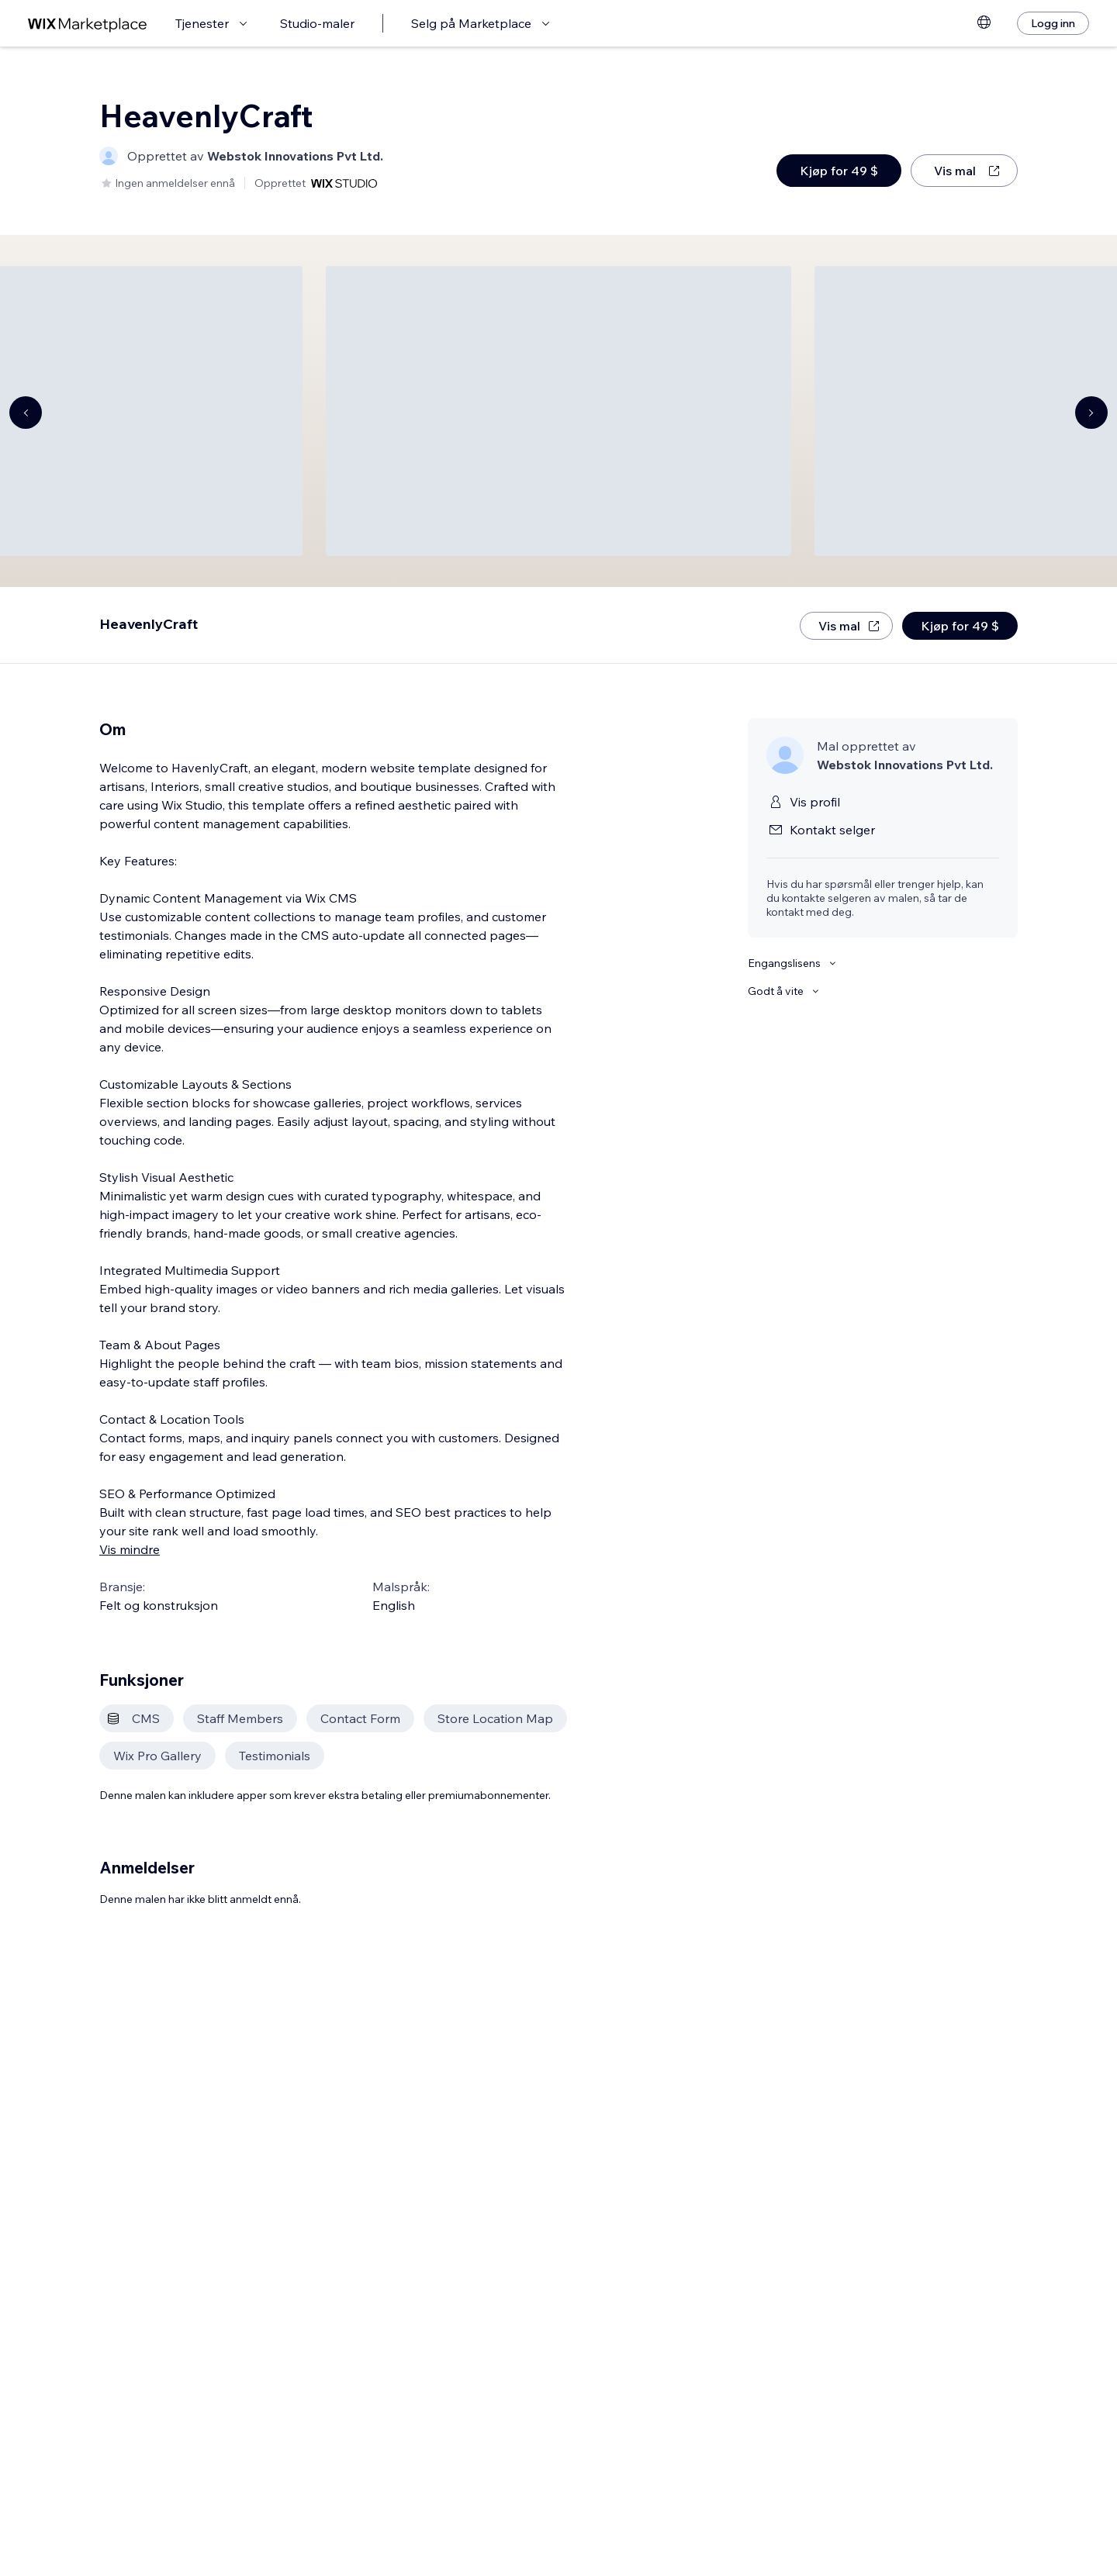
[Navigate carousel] (25, 412)
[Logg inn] (1053, 23)
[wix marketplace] (87, 24)
